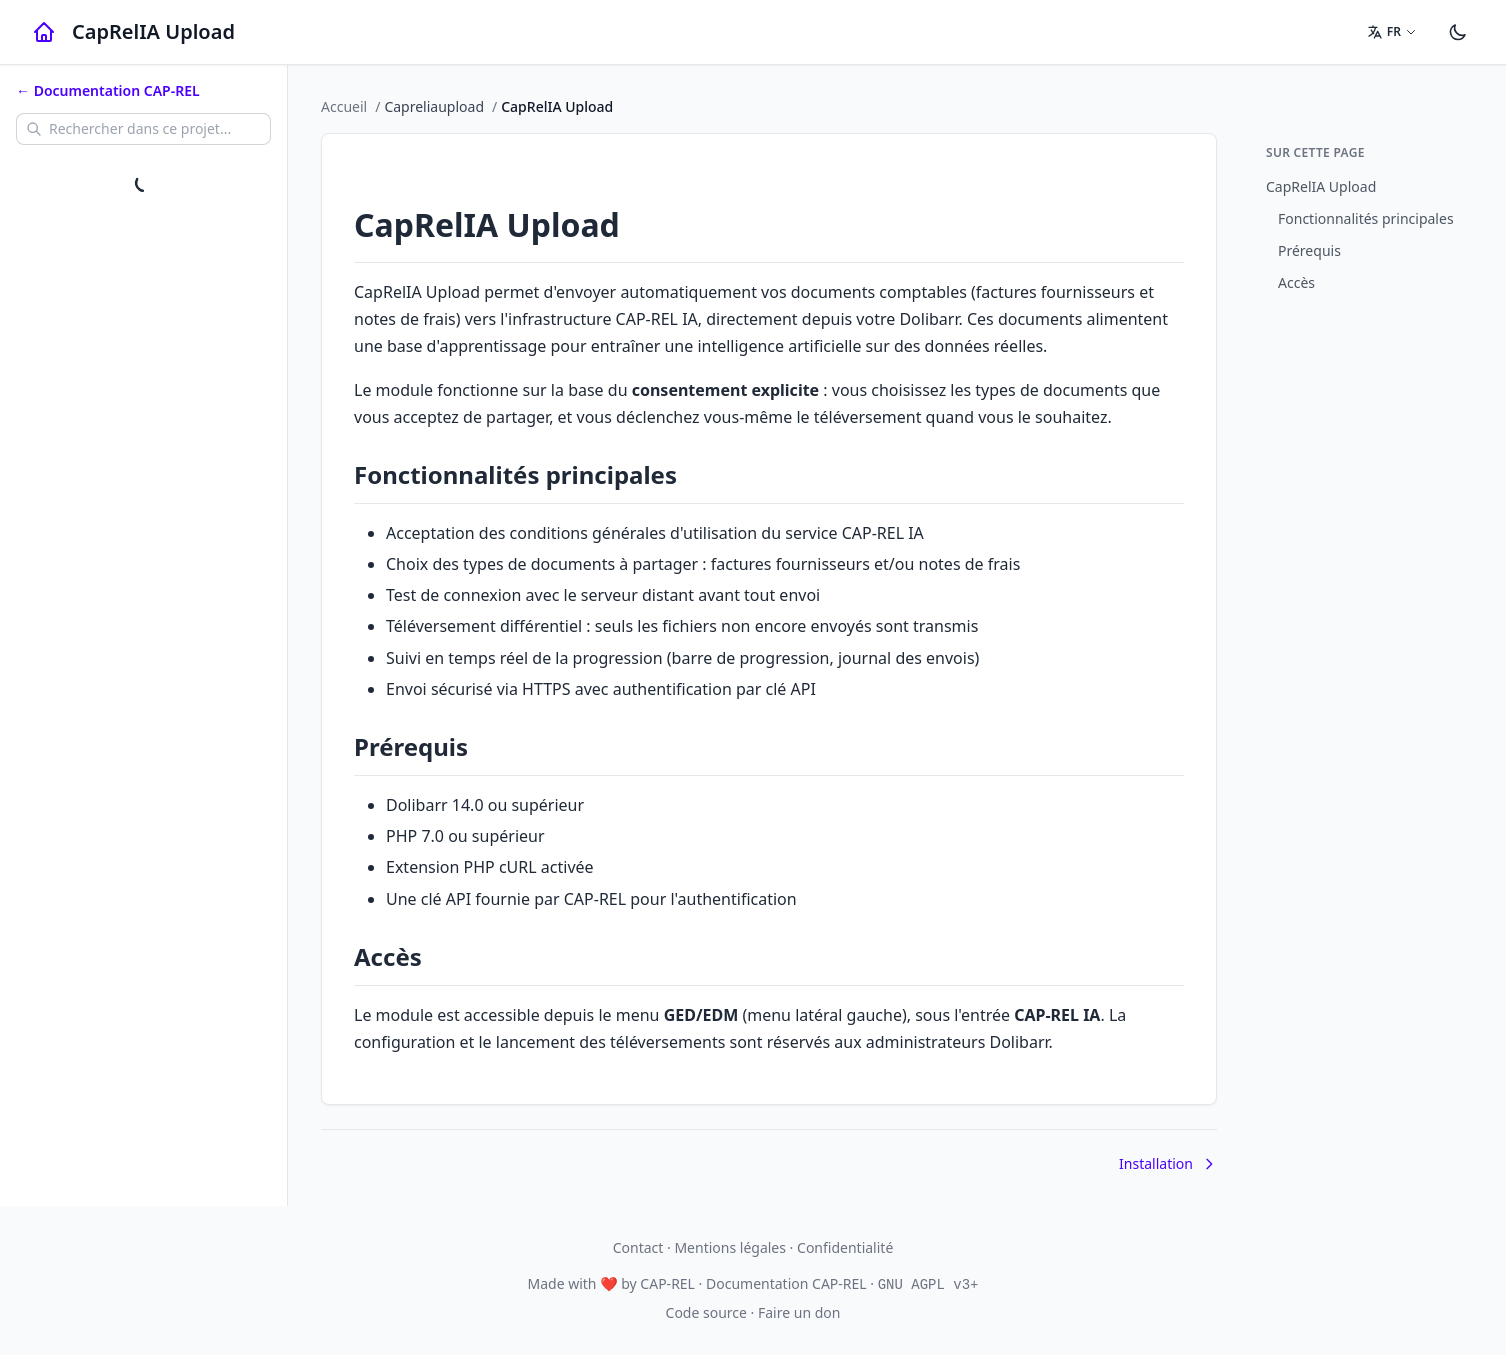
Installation (1168, 1163)
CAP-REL (667, 1283)
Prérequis (1309, 250)
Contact (638, 1247)
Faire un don (799, 1312)
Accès (1296, 282)
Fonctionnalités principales (1366, 218)
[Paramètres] (1458, 32)
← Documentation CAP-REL (108, 90)
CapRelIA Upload (1321, 186)
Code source (706, 1312)
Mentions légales (730, 1247)
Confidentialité (845, 1247)
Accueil (344, 106)
